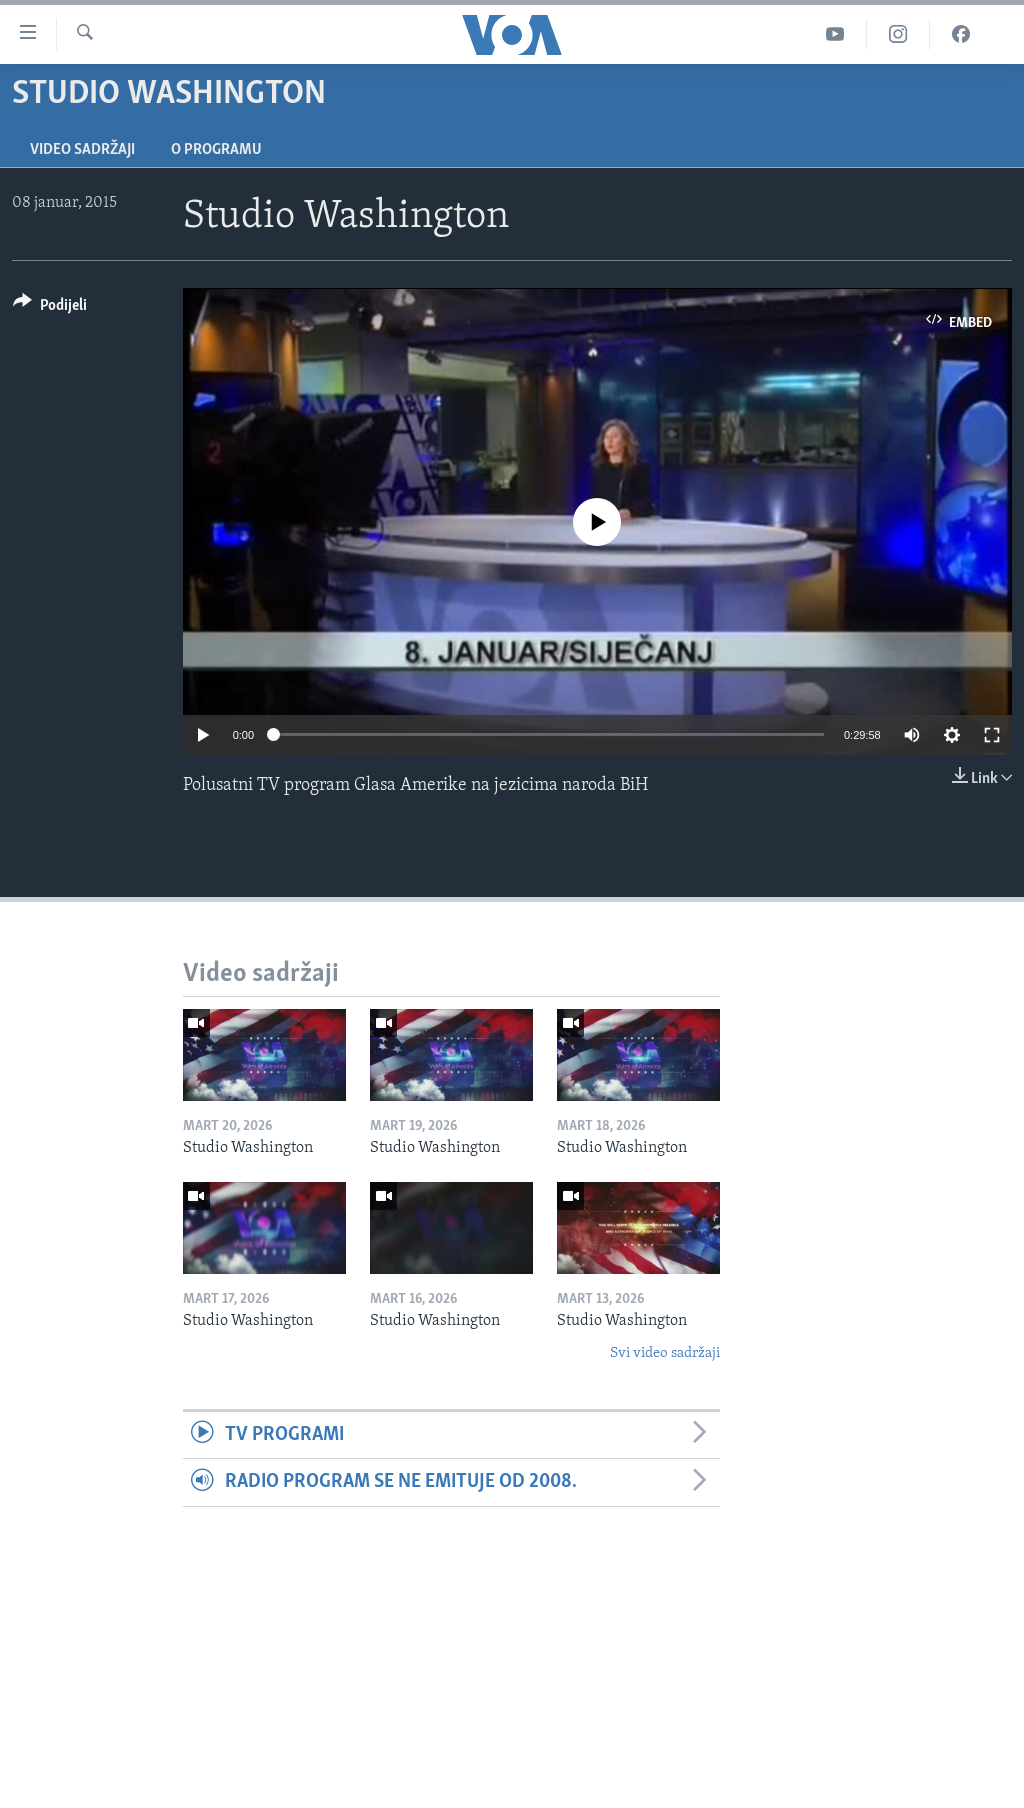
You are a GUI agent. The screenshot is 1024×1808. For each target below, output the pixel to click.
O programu (216, 150)
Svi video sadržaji (665, 1353)
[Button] (50, 308)
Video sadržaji (82, 150)
